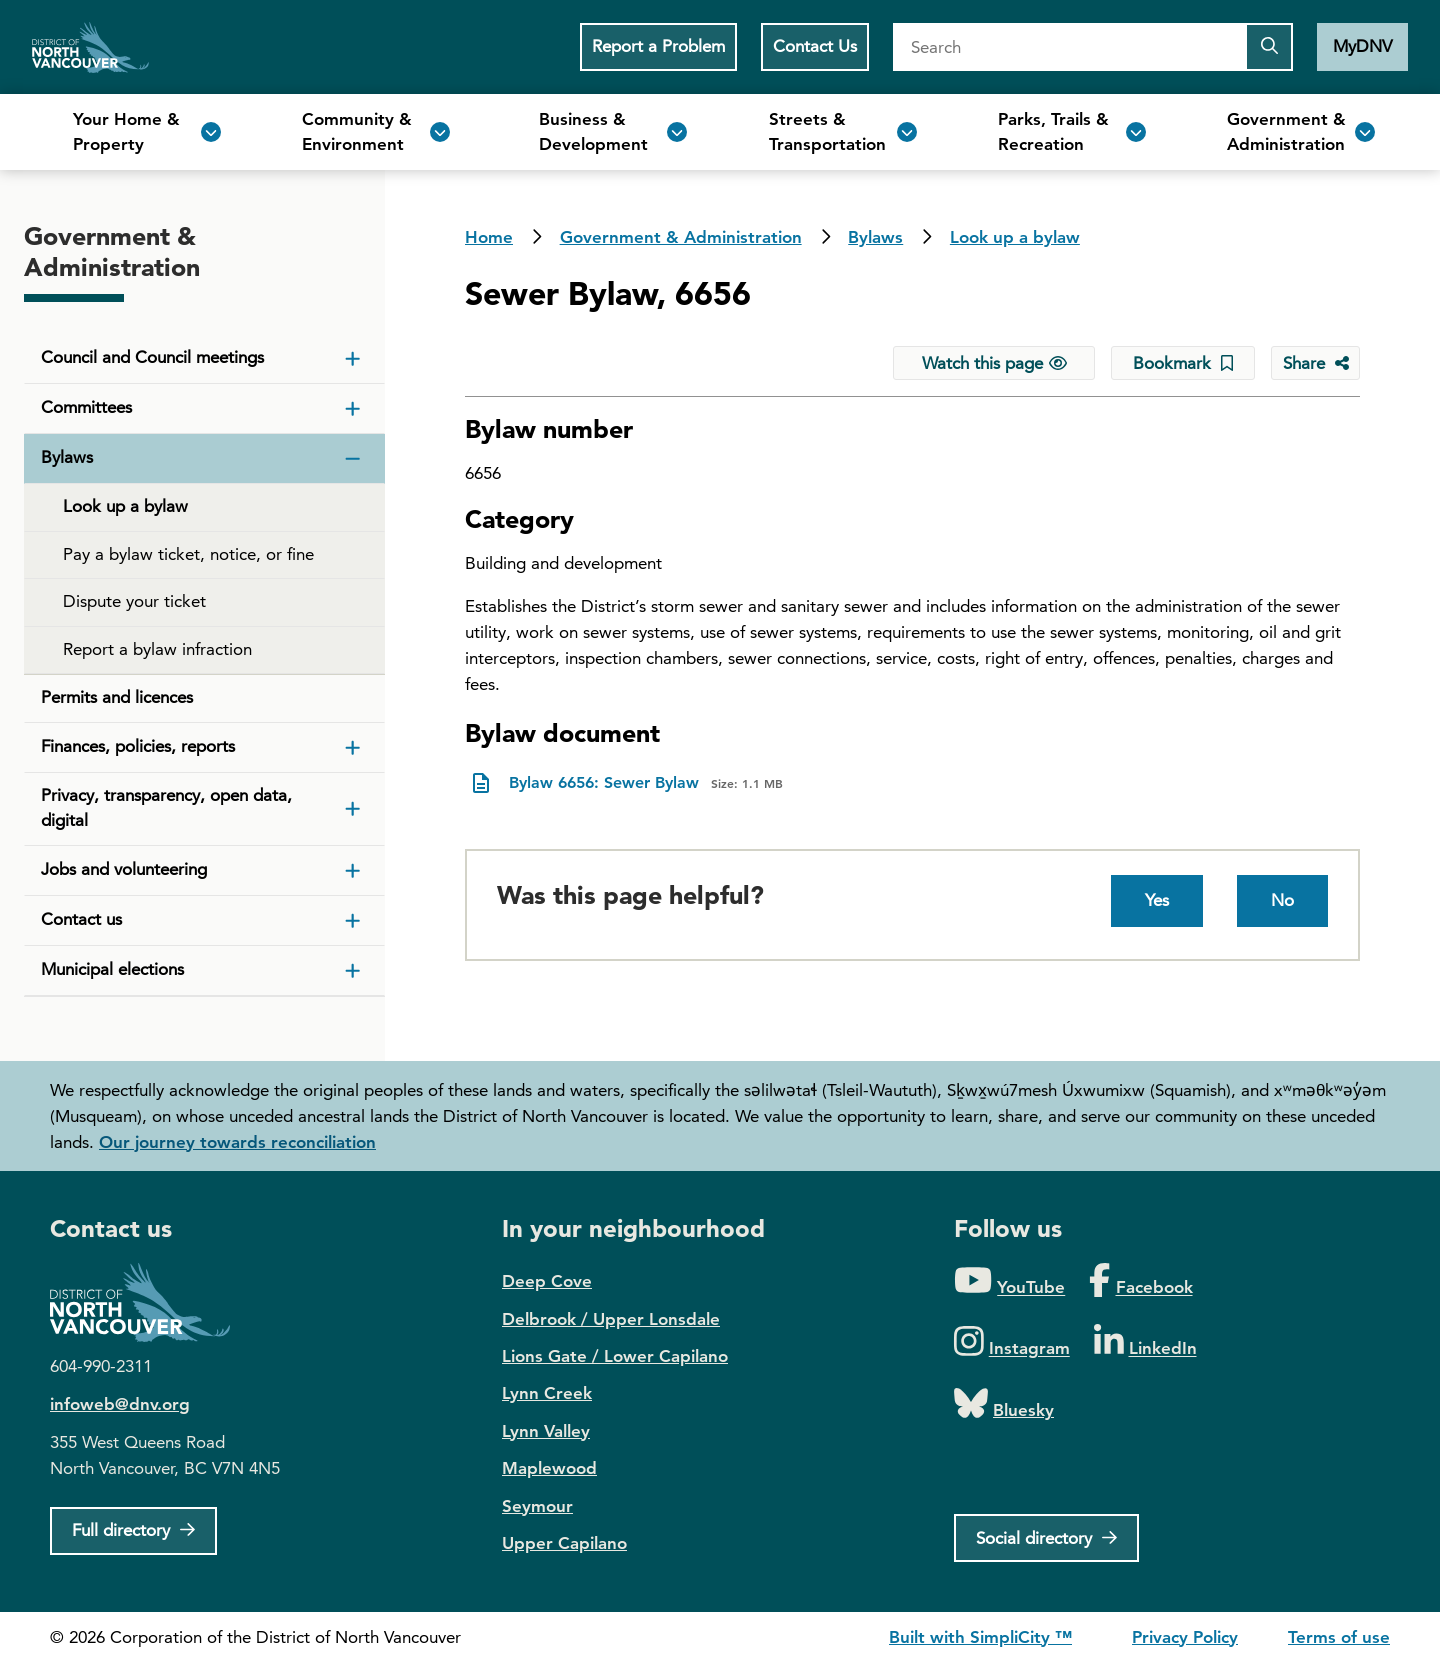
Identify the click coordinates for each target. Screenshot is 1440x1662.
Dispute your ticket (134, 601)
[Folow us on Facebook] (1140, 1281)
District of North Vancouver (150, 1302)
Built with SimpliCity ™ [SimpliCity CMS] (980, 1637)
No (1282, 900)
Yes (1157, 900)
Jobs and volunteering (124, 869)
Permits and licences (117, 697)
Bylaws (875, 237)
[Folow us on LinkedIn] (1145, 1342)
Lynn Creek (547, 1393)
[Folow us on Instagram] (1012, 1342)
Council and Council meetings (152, 357)
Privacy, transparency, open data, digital (166, 808)
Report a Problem (658, 46)
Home (90, 47)
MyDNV (1362, 46)
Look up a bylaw (1015, 237)
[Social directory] (1046, 1538)
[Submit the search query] (1269, 47)
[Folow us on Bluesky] (1004, 1404)
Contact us (81, 919)
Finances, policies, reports (138, 746)
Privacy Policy (1185, 1637)
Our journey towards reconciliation (237, 1142)
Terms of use (1339, 1637)
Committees (86, 407)
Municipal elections (112, 969)
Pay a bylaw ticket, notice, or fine (188, 554)
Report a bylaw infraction (157, 649)
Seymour (537, 1506)
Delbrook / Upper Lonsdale (611, 1319)
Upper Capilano (564, 1543)
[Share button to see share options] (1315, 363)
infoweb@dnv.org (120, 1404)
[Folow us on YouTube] (1009, 1281)
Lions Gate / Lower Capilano (615, 1356)
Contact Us (815, 46)
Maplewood (549, 1468)
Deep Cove (547, 1281)
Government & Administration (681, 237)
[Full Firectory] (133, 1531)
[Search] (1069, 47)
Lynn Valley (546, 1431)
